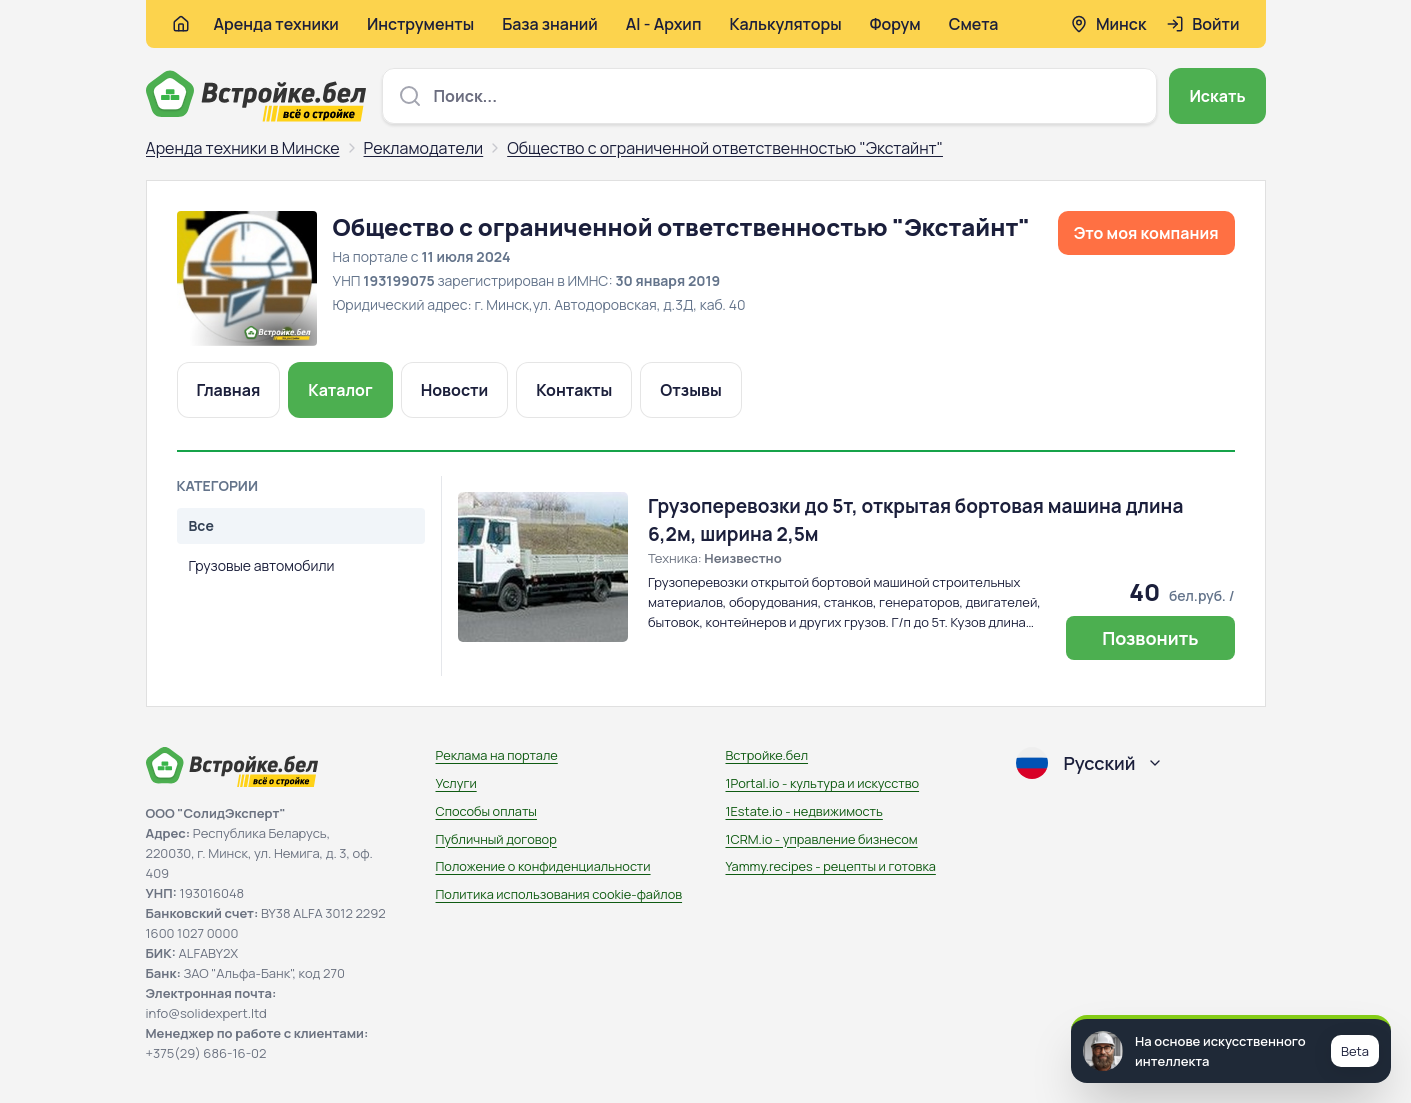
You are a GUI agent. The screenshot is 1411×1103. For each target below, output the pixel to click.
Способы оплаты (486, 811)
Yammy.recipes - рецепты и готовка (831, 866)
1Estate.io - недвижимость (804, 811)
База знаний (550, 24)
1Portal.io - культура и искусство (823, 783)
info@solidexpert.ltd (206, 1013)
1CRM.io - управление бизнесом (822, 839)
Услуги (456, 783)
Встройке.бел (767, 755)
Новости (455, 390)
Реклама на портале (497, 755)
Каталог (340, 390)
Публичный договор (496, 839)
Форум (895, 24)
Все (201, 525)
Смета (974, 24)
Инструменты (420, 24)
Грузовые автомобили (262, 565)
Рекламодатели (424, 148)
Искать (1217, 96)
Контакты (574, 390)
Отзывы (690, 390)
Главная (229, 390)
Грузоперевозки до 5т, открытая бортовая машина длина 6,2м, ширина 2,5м (915, 520)
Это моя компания (1146, 233)
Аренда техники (276, 24)
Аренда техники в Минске (243, 148)
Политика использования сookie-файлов (559, 894)
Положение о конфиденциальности (543, 866)
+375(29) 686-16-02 (206, 1053)
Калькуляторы (785, 24)
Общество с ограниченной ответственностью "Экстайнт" (725, 148)
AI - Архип (664, 24)
